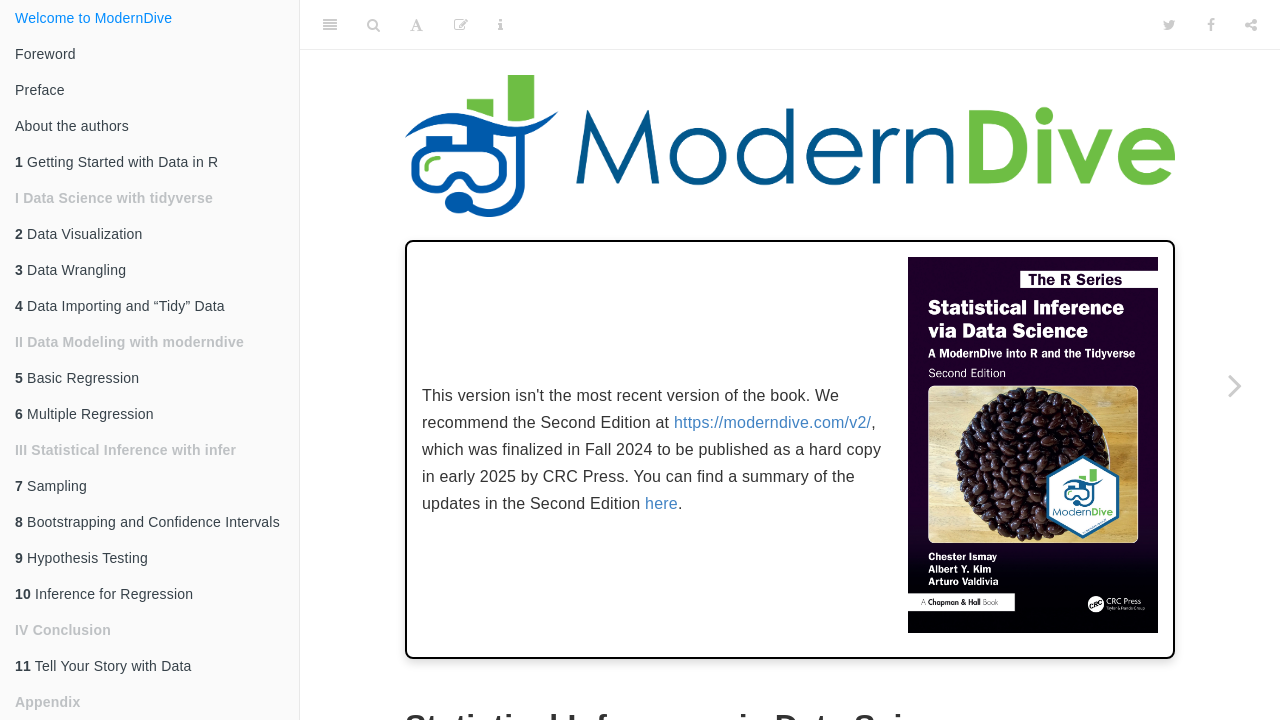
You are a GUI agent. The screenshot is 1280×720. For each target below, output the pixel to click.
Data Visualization (79, 234)
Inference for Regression (104, 594)
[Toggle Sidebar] (330, 25)
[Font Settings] (416, 25)
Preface (40, 90)
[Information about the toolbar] (500, 25)
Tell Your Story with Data (103, 666)
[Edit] (461, 25)
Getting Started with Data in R (116, 162)
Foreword (45, 54)
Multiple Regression (84, 414)
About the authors (72, 126)
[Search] (373, 25)
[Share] (1251, 25)
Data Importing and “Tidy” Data (120, 306)
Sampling (51, 486)
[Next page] (1235, 385)
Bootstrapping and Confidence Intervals (147, 522)
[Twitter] (1169, 25)
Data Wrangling (70, 270)
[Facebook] (1211, 25)
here (661, 503)
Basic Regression (77, 378)
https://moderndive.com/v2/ (772, 422)
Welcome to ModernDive (93, 18)
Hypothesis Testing (81, 558)
